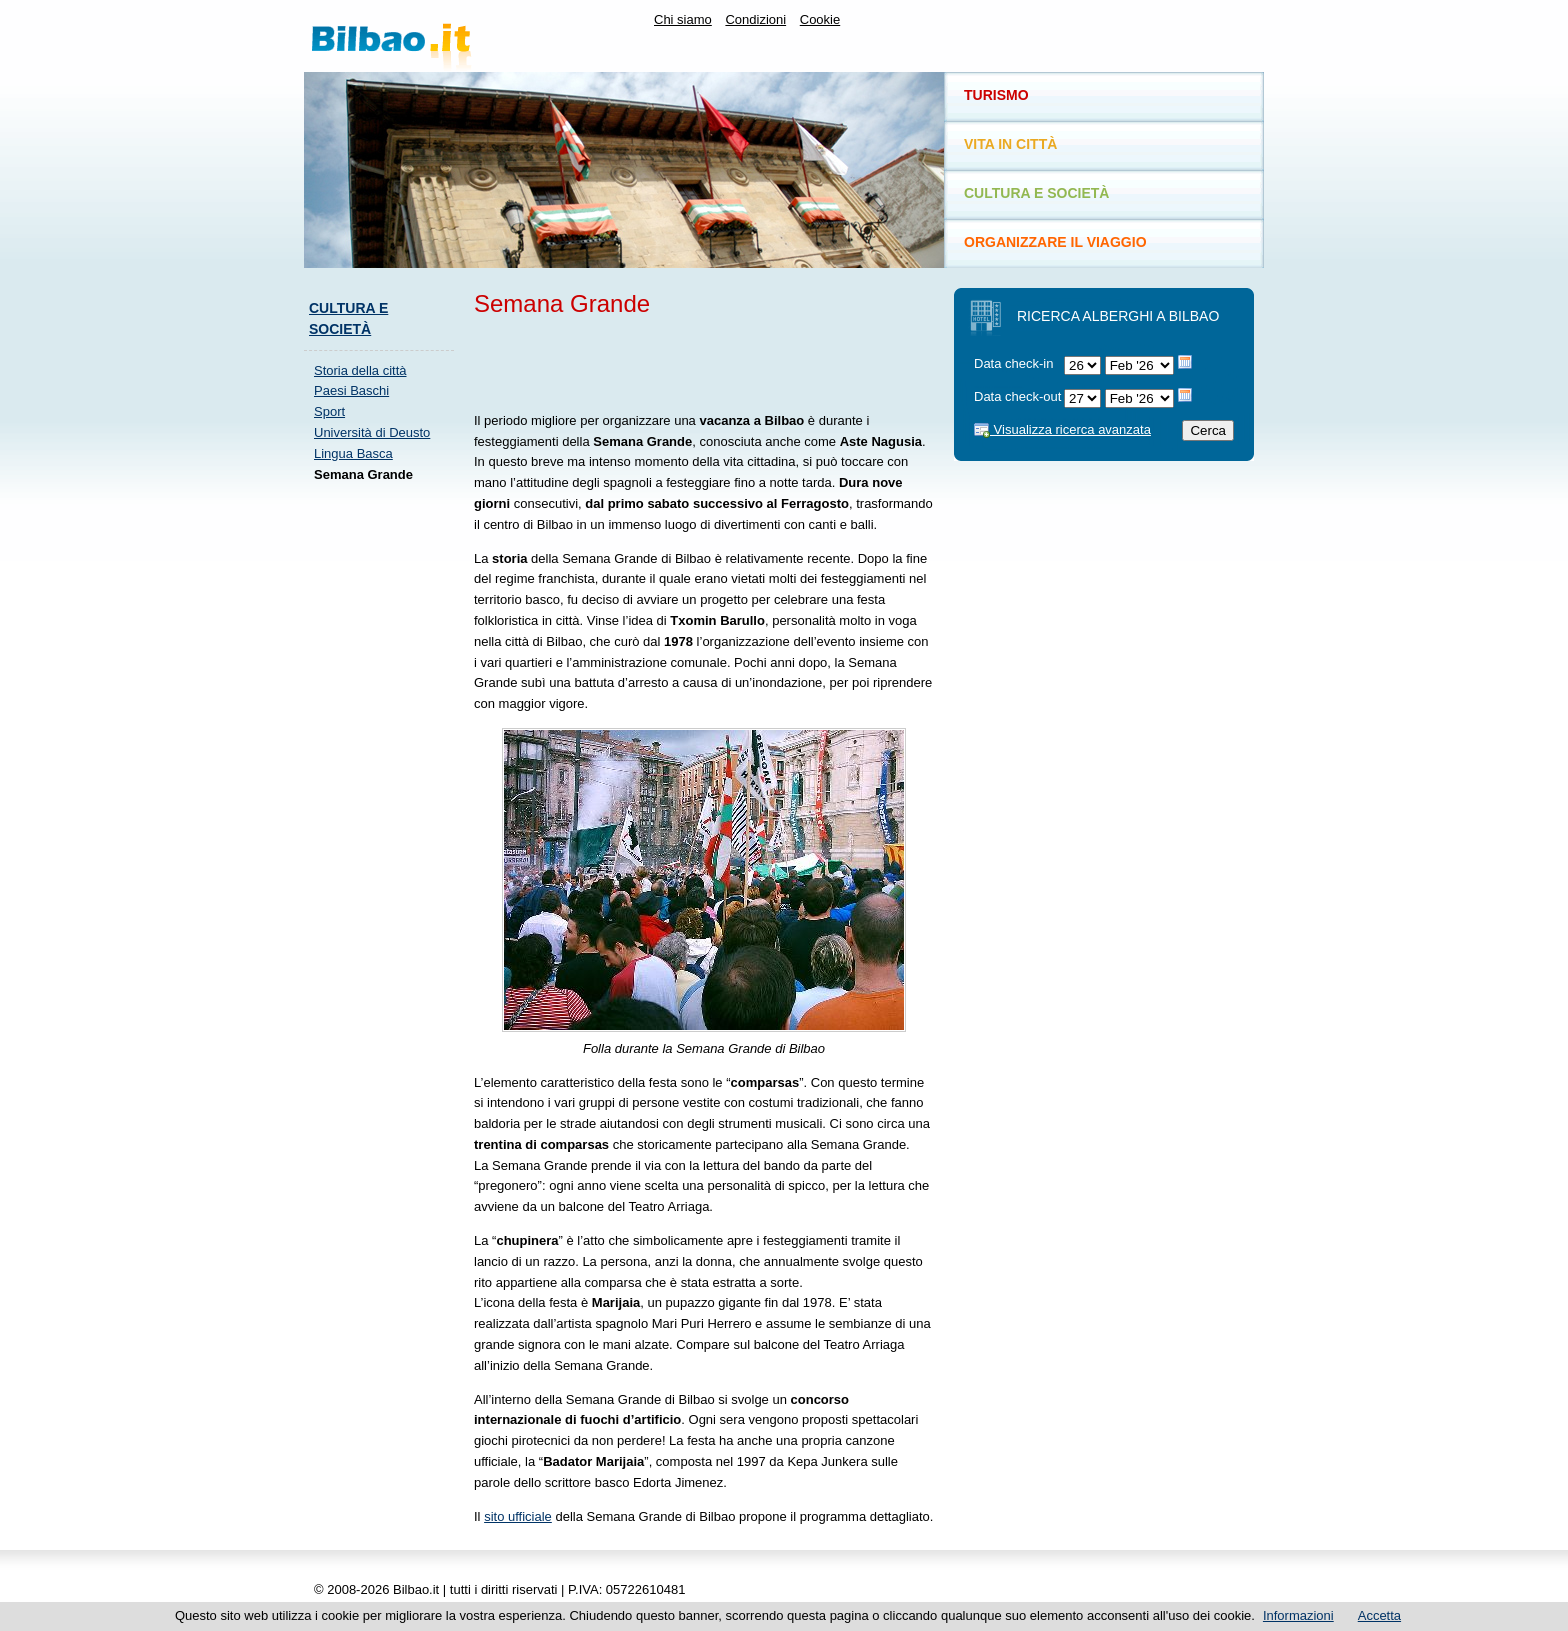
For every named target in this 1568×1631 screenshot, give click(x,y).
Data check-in (1013, 363)
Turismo (996, 95)
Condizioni (755, 19)
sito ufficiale (518, 1516)
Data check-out (1017, 396)
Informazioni (1298, 1615)
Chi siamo (683, 19)
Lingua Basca (353, 453)
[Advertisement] (384, 798)
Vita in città (1010, 144)
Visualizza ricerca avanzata (1062, 429)
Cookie (820, 19)
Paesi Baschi (351, 390)
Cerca (1208, 430)
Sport (329, 411)
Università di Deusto (372, 432)
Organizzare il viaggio (1055, 242)
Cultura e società (1036, 193)
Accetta (1379, 1615)
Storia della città (360, 370)
